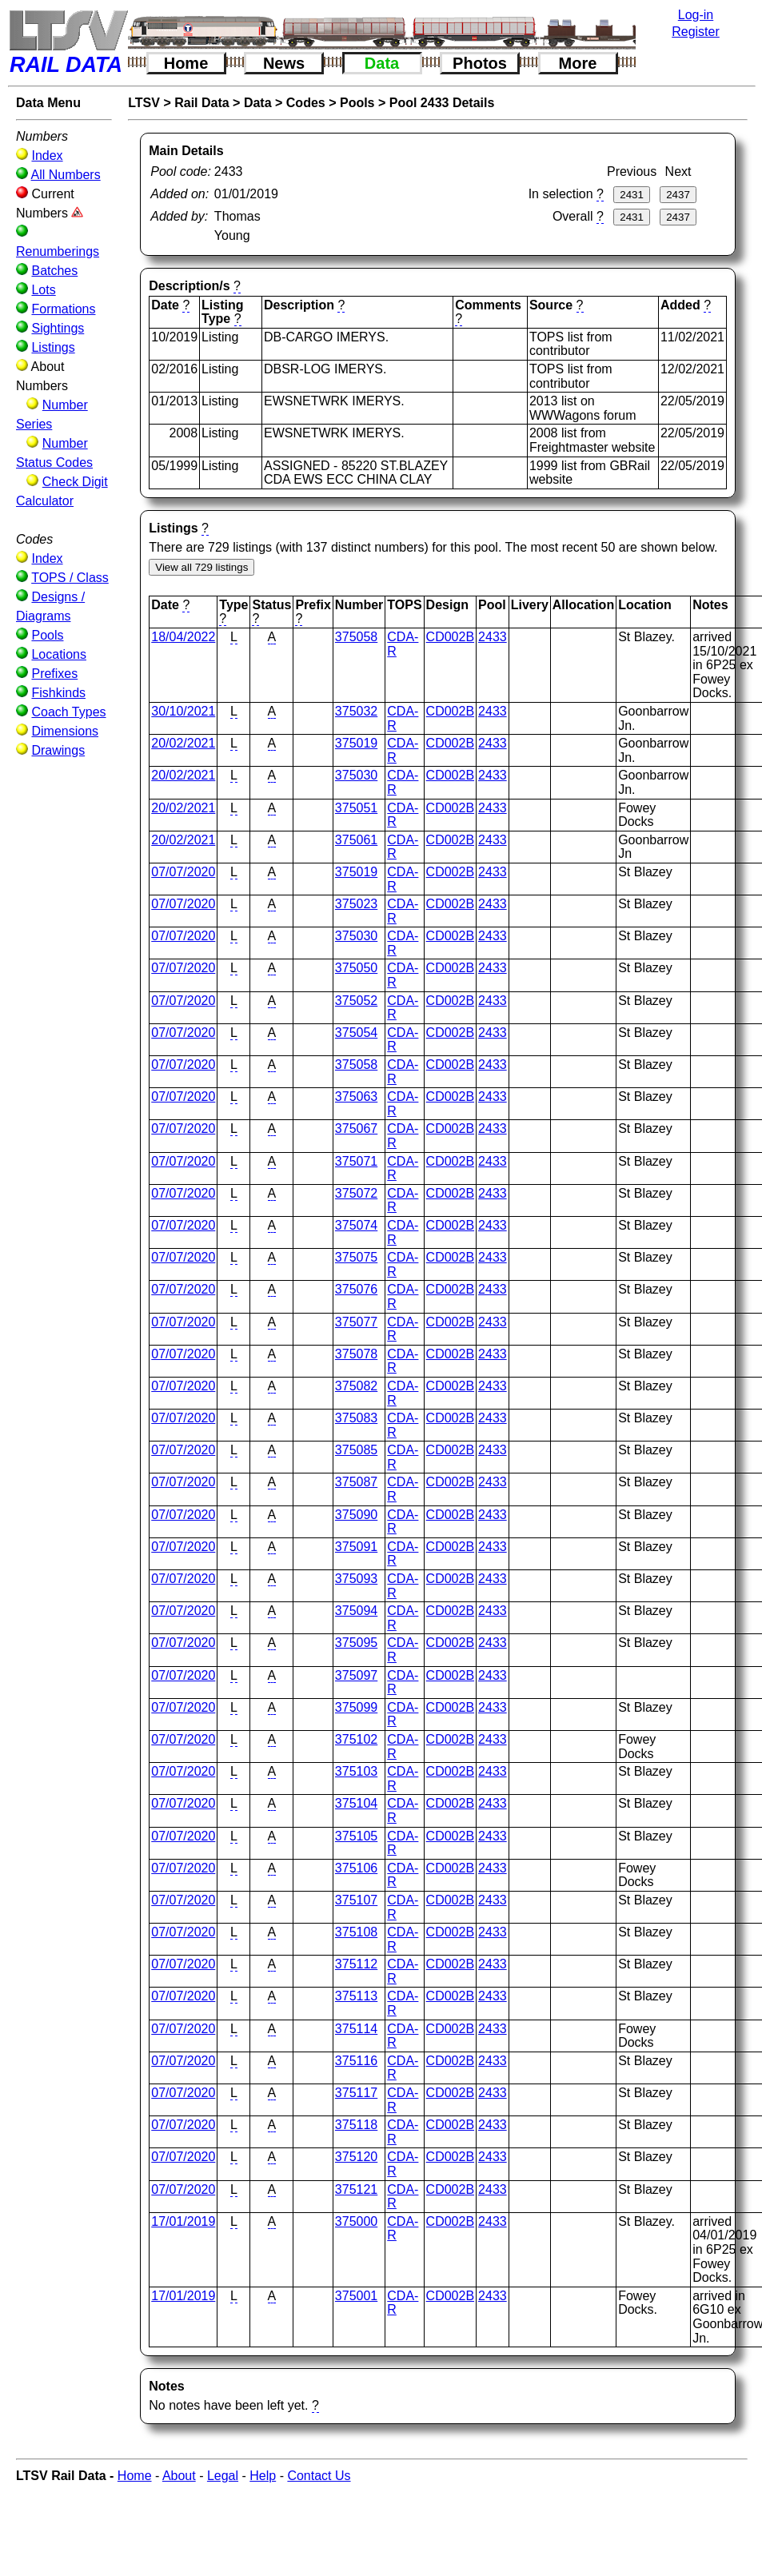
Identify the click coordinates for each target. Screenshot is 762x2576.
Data (382, 63)
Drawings (58, 750)
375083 (356, 1418)
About (179, 2475)
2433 (492, 637)
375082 (356, 1386)
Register (696, 31)
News (284, 63)
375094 (356, 1610)
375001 (356, 2296)
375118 (356, 2124)
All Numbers (66, 174)
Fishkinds (58, 693)
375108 (356, 1932)
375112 (356, 1964)
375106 (356, 1868)
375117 (356, 2092)
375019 (356, 743)
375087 (356, 1482)
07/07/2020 (183, 872)
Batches (54, 270)
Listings (52, 347)
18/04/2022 (183, 637)
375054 (356, 1032)
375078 (356, 1354)
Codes (305, 103)
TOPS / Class (70, 577)
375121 (356, 2189)
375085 (356, 1450)
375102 (356, 1739)
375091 (356, 1546)
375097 (356, 1675)
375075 (356, 1257)
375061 (356, 840)
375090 (356, 1514)
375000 (356, 2221)
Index (46, 155)
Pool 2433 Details (442, 103)
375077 (356, 1322)
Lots (43, 290)
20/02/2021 (183, 743)
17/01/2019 (183, 2221)
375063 (356, 1096)
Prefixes (54, 673)
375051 (356, 808)
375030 (356, 775)
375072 (356, 1193)
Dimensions (64, 731)
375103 (356, 1771)
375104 (356, 1803)
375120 (356, 2156)
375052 (356, 1000)
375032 (356, 711)
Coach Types (68, 712)
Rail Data (201, 103)
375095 (356, 1642)
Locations (58, 654)
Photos (480, 63)
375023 (356, 904)
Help (262, 2475)
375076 (356, 1289)
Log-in (695, 15)
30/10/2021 (183, 711)
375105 (356, 1836)
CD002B (450, 637)
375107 (356, 1900)
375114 (356, 2029)
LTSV (144, 103)
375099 (356, 1707)
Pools (47, 635)
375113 (356, 1996)
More (578, 63)
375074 (356, 1225)
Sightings (57, 328)
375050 (356, 968)
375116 (356, 2061)
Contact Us (318, 2475)
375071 (356, 1161)
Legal (222, 2475)
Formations (63, 309)
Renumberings (57, 251)
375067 (356, 1128)
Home (186, 63)
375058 (356, 637)
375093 (356, 1578)
